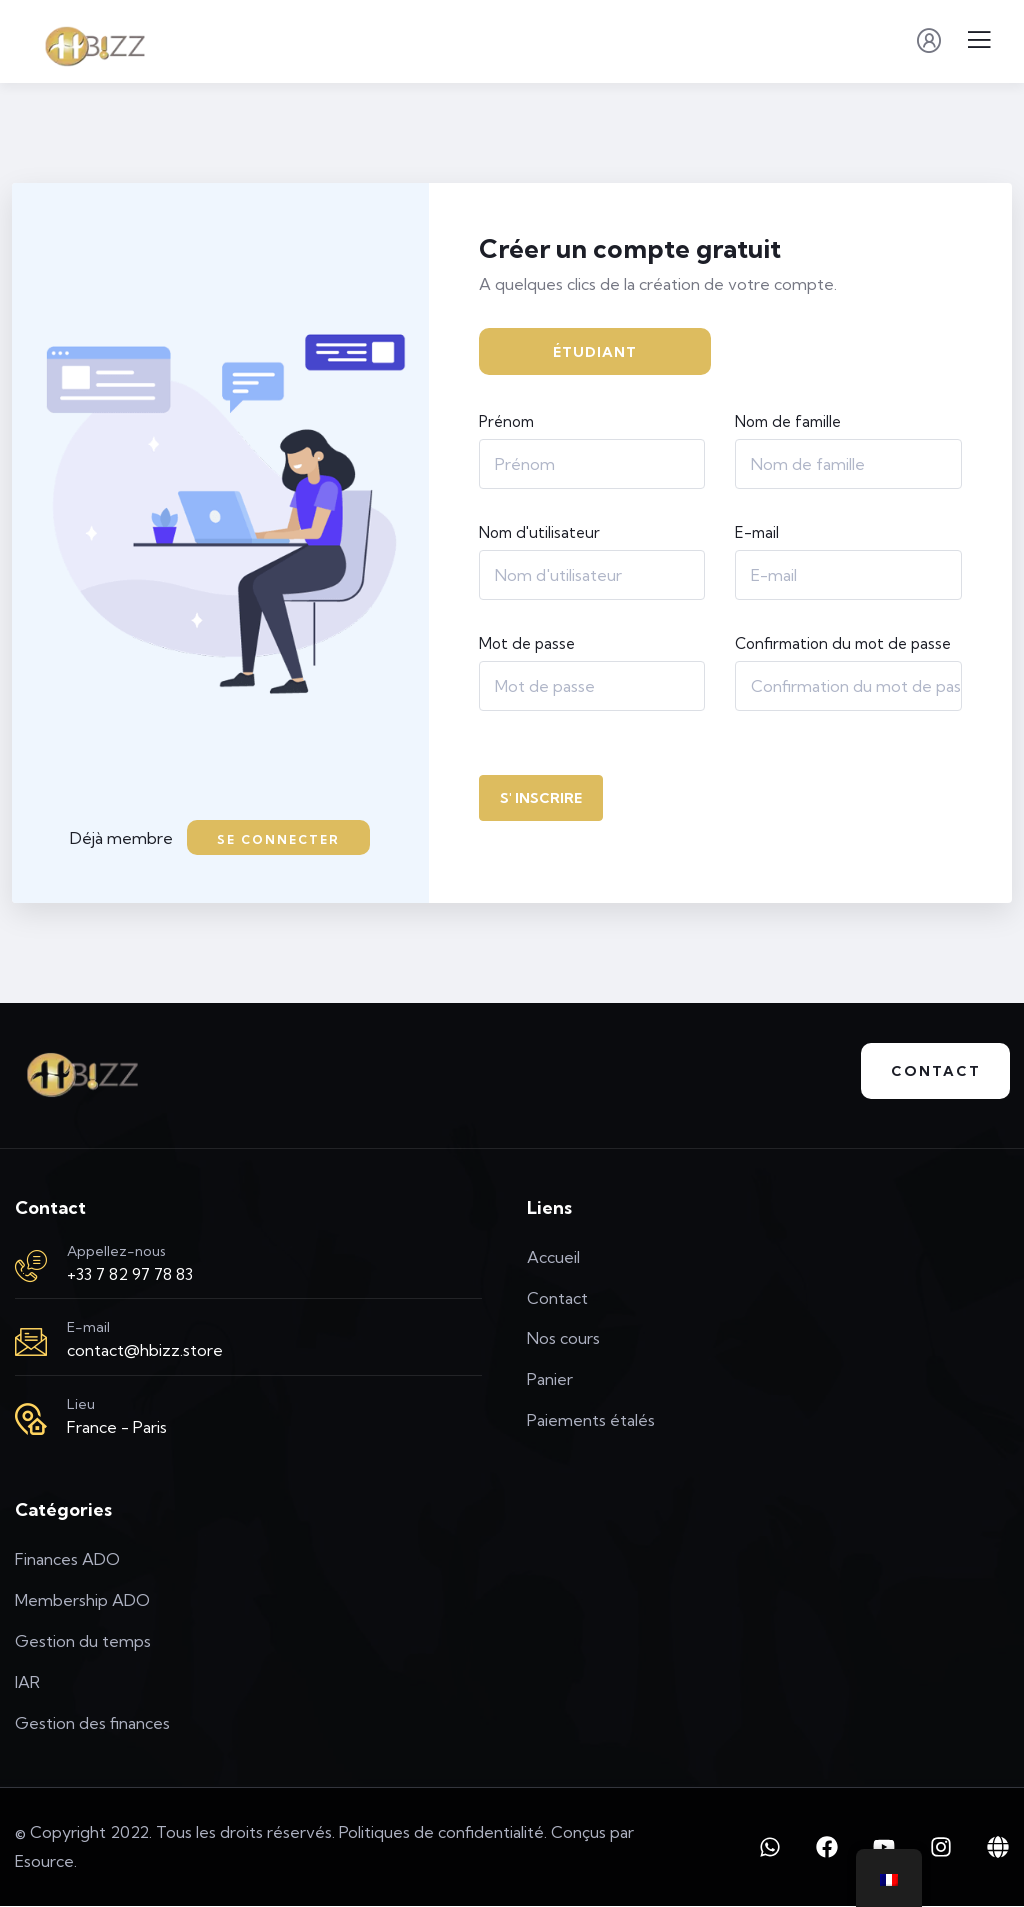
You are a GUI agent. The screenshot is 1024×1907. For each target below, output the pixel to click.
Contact (935, 1072)
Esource (44, 1862)
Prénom (506, 421)
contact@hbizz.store (145, 1351)
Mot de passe (527, 643)
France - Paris (117, 1427)
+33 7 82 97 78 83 (130, 1274)
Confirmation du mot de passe (843, 643)
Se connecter (278, 839)
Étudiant (595, 352)
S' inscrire (541, 798)
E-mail (757, 532)
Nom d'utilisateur (539, 532)
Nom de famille (788, 421)
